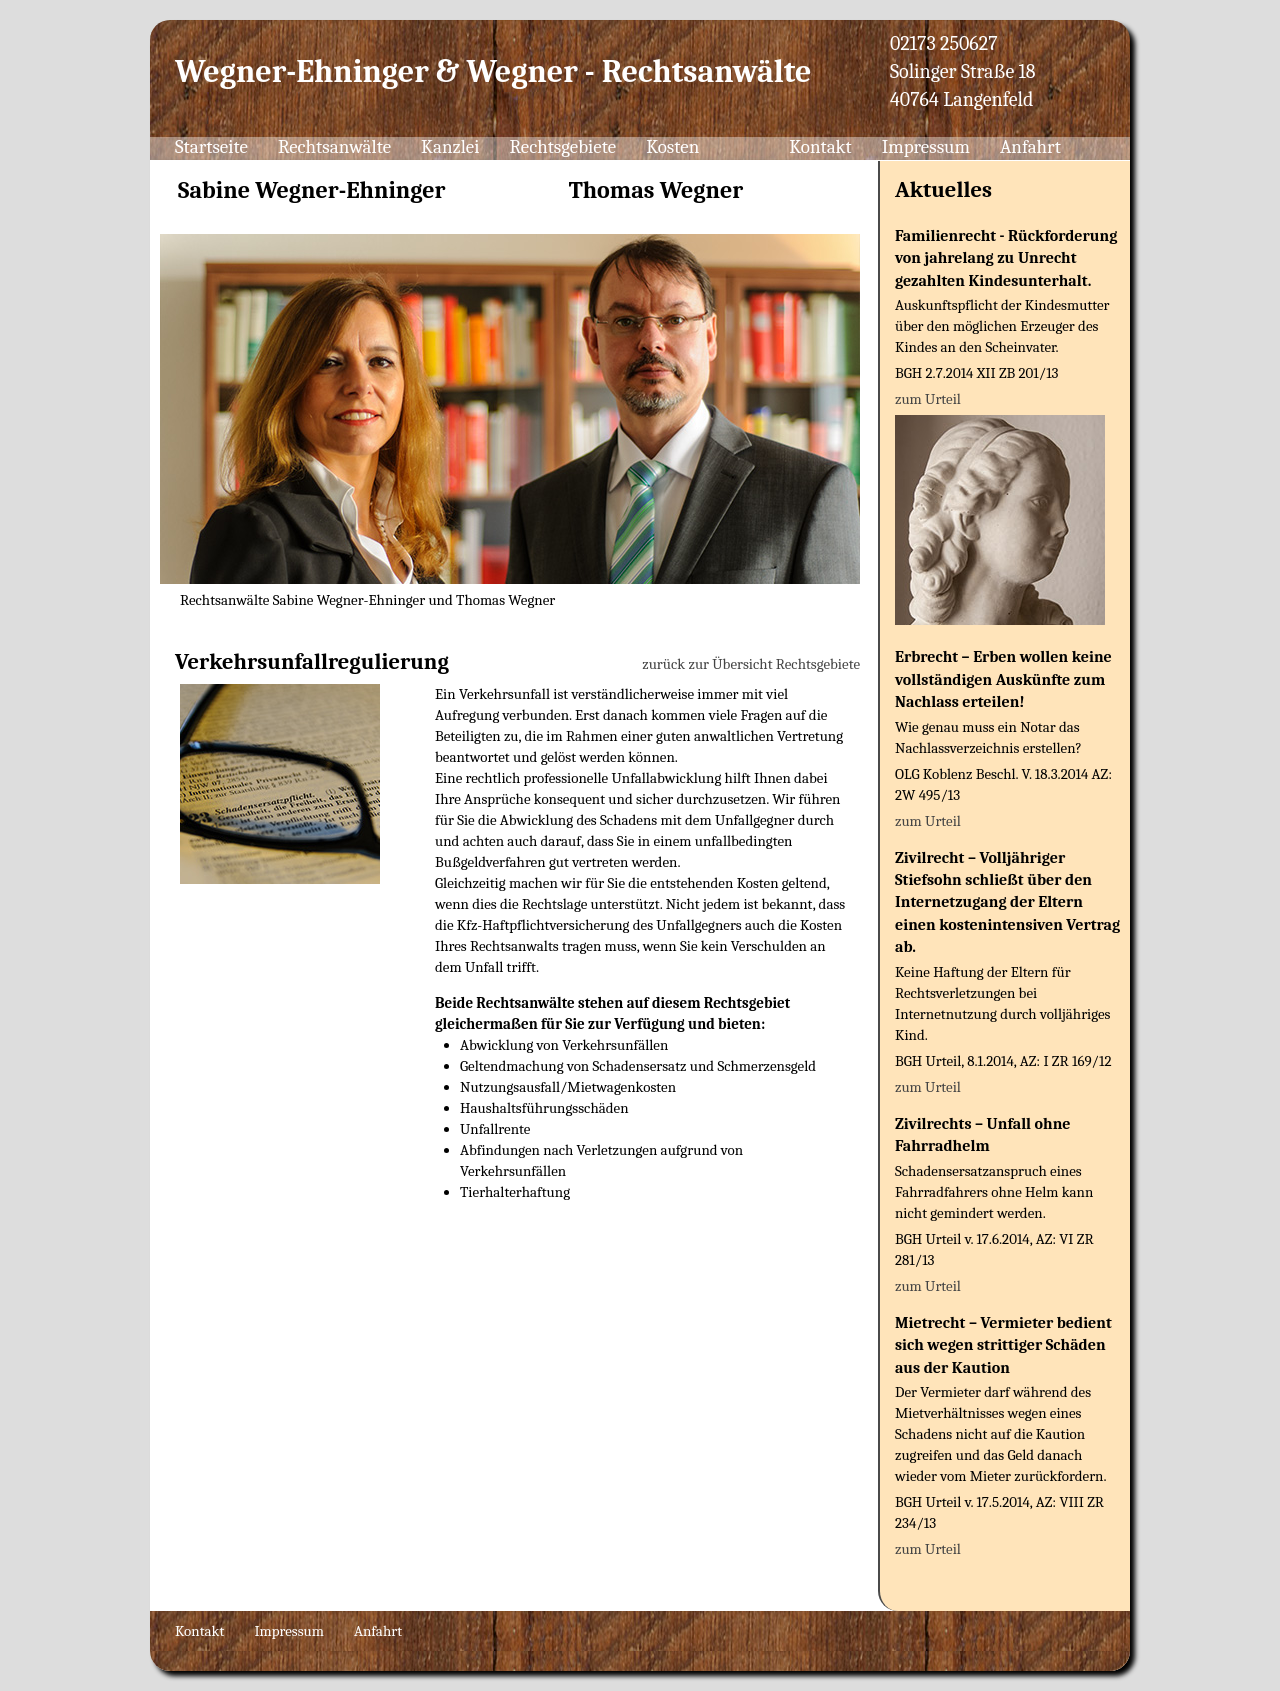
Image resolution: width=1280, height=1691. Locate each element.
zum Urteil (928, 399)
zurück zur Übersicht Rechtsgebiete (751, 664)
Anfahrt (1030, 147)
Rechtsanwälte (334, 147)
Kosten (672, 147)
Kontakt (820, 147)
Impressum (926, 147)
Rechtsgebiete (562, 147)
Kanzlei (450, 147)
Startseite (211, 147)
